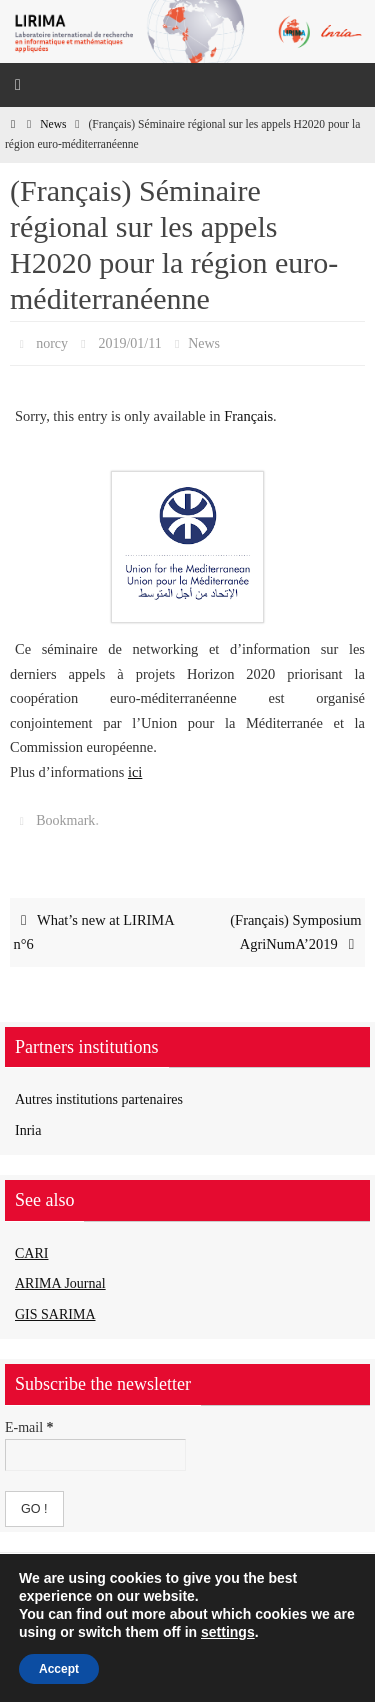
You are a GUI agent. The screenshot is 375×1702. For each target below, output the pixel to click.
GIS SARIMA (55, 1314)
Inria (28, 1130)
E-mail (29, 1427)
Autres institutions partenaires (99, 1099)
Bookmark (65, 820)
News (53, 124)
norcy (52, 343)
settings (228, 1632)
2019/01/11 (129, 343)
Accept (59, 1669)
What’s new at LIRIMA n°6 (94, 932)
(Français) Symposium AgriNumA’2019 (295, 932)
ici (135, 772)
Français (248, 416)
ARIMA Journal (60, 1283)
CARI (31, 1253)
